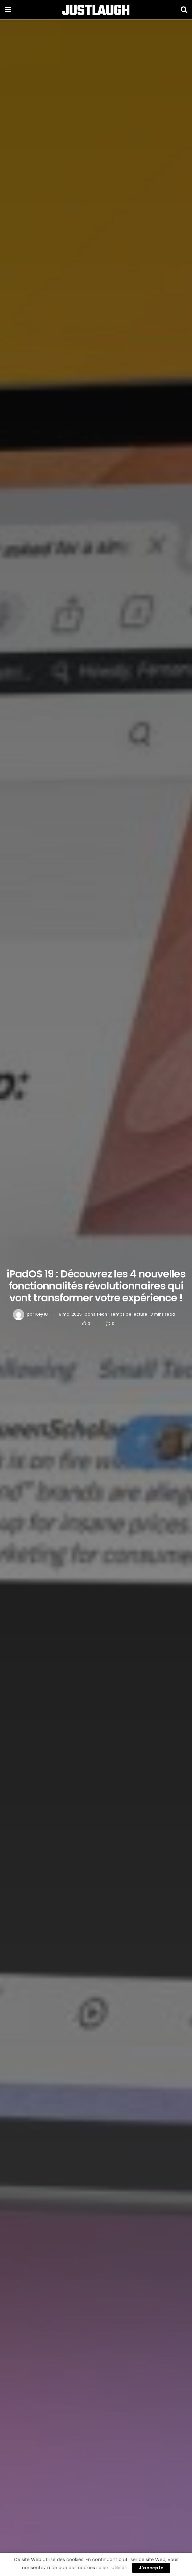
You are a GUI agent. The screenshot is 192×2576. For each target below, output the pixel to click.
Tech (101, 1314)
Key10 (41, 1314)
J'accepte (151, 2568)
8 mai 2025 (70, 1314)
